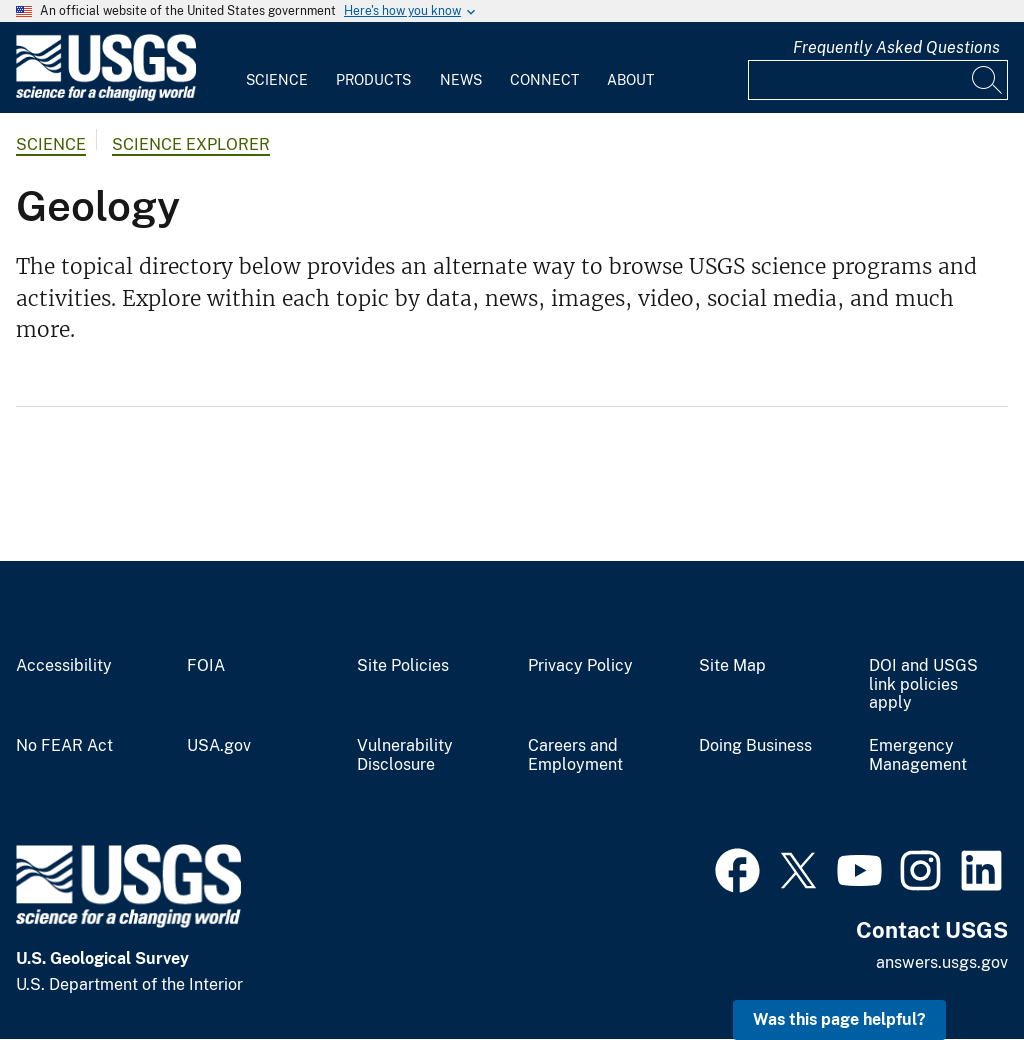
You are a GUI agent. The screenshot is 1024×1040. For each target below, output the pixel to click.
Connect (544, 80)
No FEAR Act (64, 746)
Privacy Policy (580, 666)
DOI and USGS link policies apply (923, 685)
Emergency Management (918, 755)
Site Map (732, 666)
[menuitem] (277, 68)
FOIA (206, 666)
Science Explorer (191, 144)
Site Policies (403, 666)
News (461, 80)
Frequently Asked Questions (896, 47)
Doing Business (755, 746)
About (630, 80)
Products (373, 80)
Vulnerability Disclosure (405, 755)
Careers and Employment (575, 755)
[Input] (878, 80)
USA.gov (219, 746)
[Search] (988, 80)
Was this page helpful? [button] (839, 1019)
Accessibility (64, 666)
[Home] (106, 96)
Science (277, 80)
